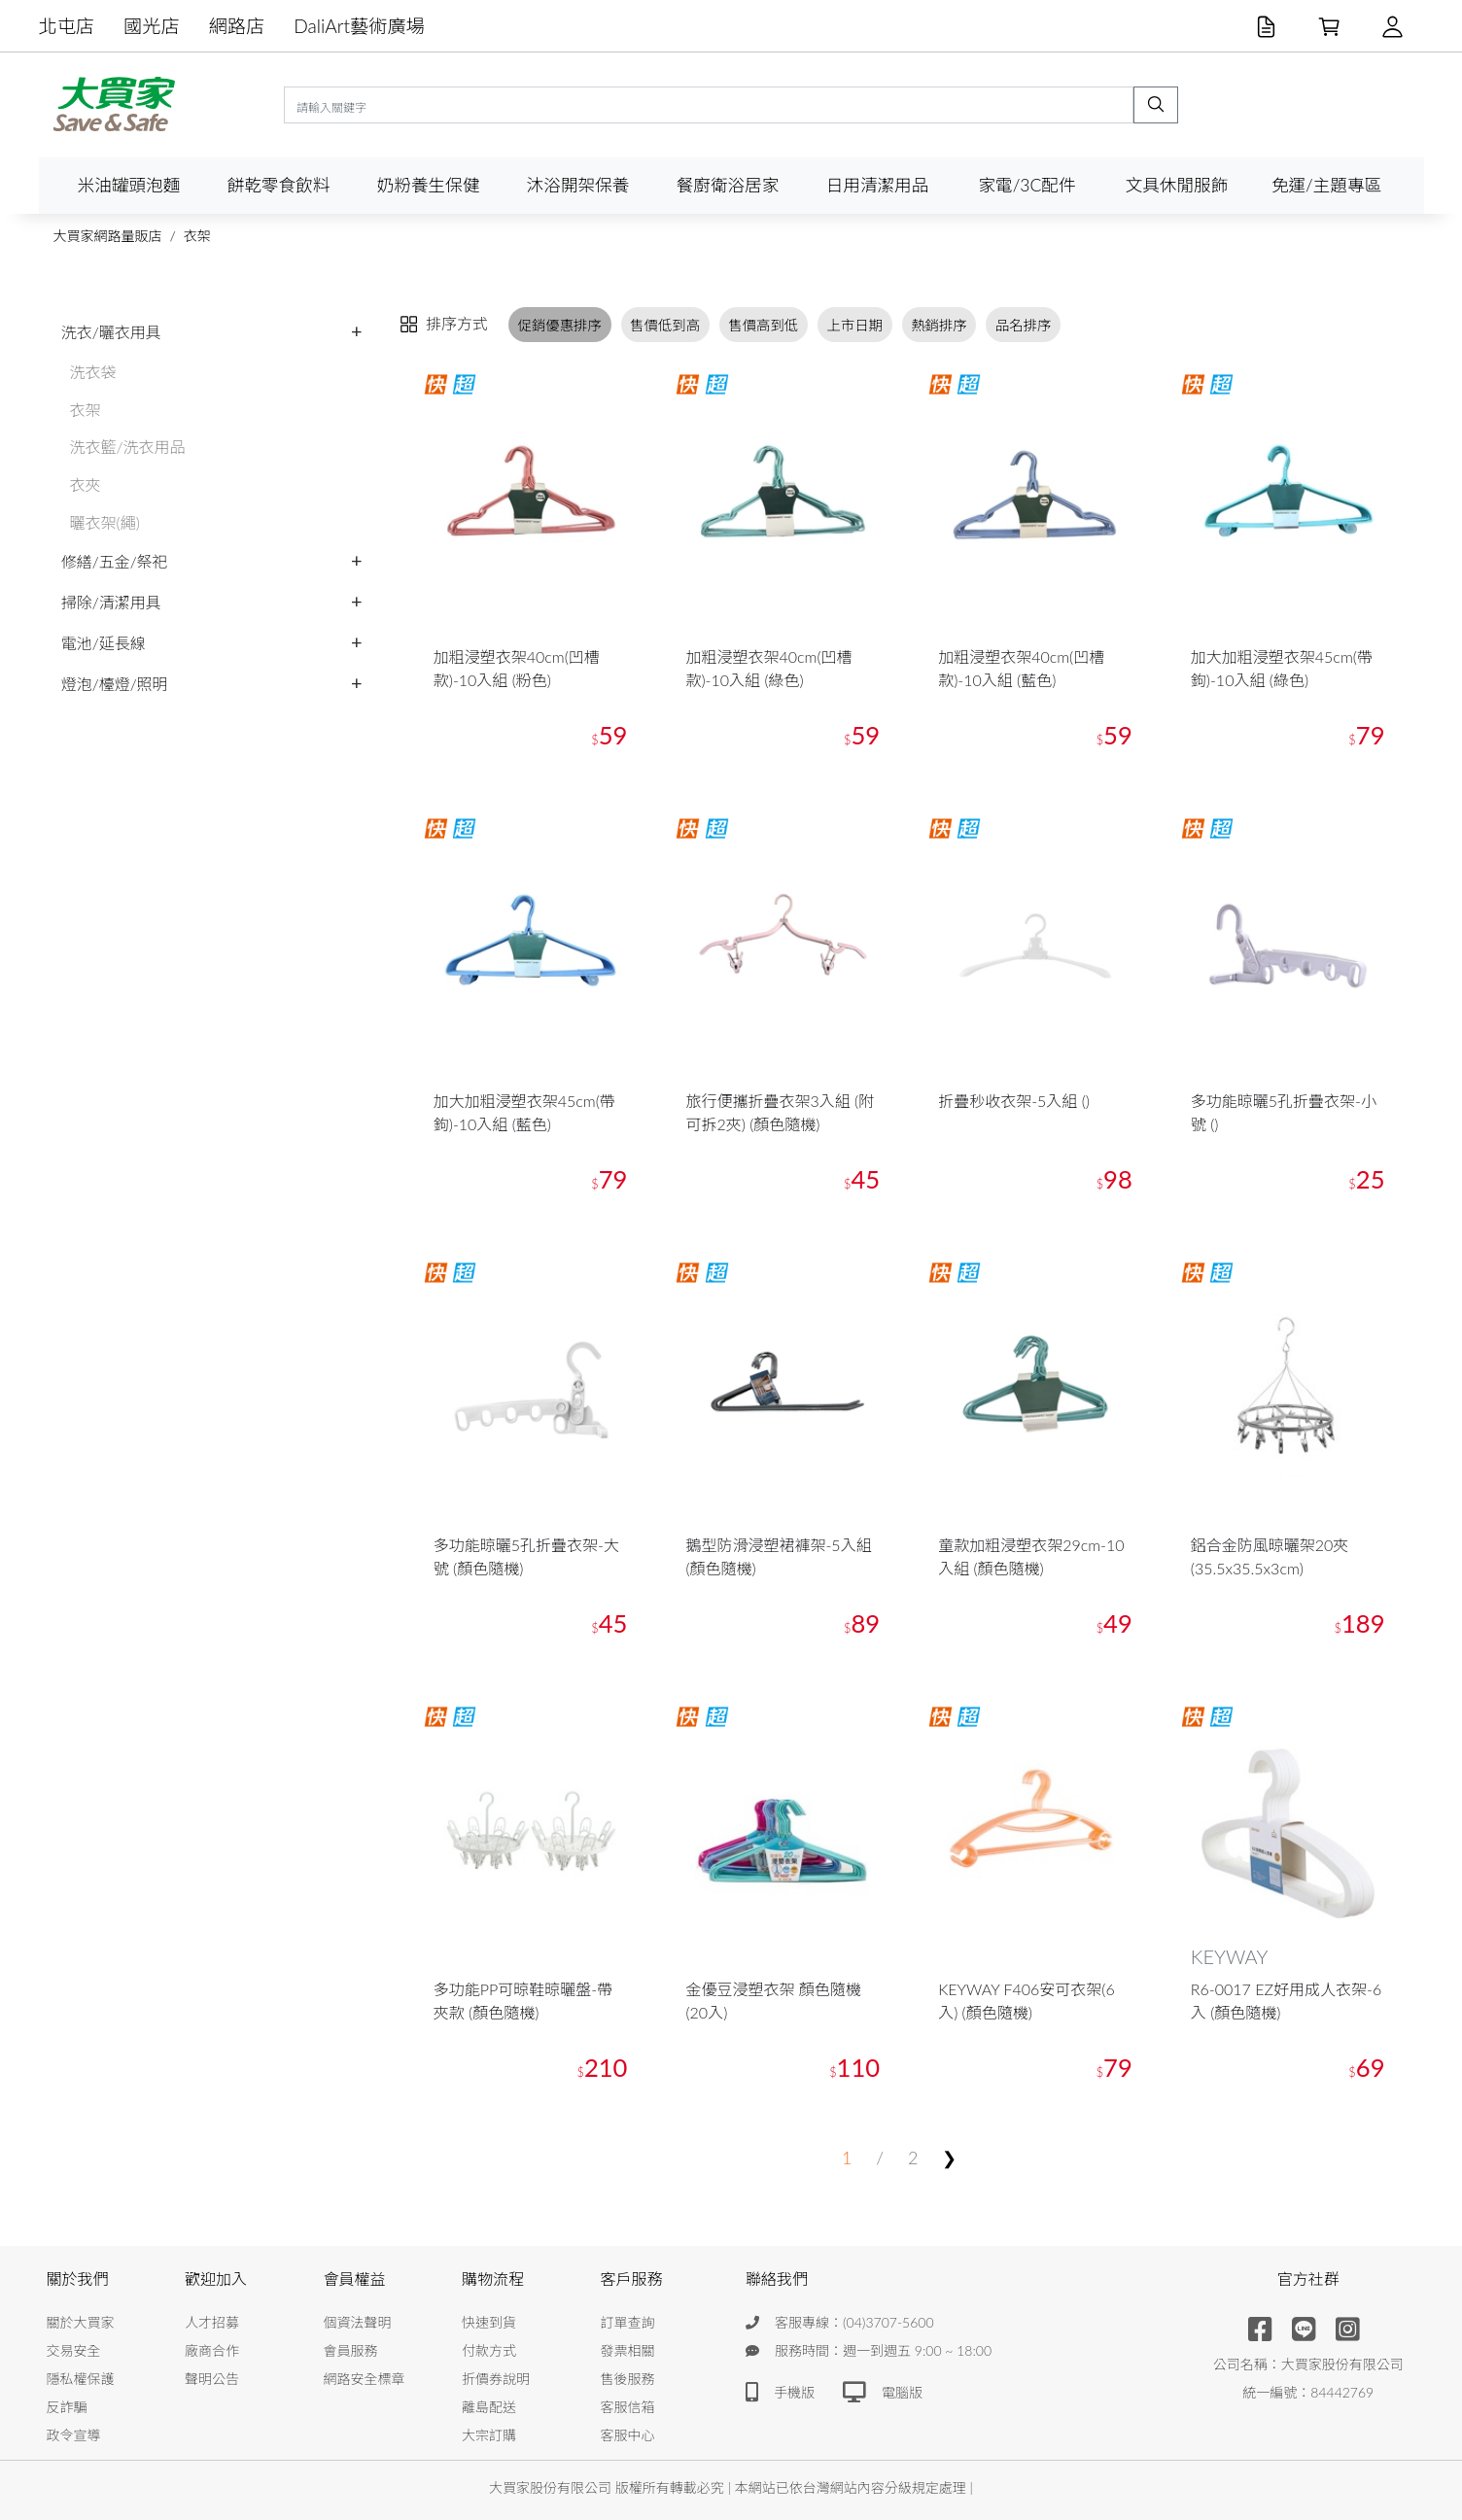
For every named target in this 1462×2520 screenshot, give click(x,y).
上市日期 (854, 324)
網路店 (237, 26)
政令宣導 (74, 2435)
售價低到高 (665, 324)
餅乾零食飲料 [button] (279, 185)
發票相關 (628, 2350)
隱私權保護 (81, 2378)
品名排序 (1023, 324)
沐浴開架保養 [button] (578, 185)
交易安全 (74, 2350)
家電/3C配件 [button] (1026, 185)
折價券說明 (496, 2378)
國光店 (151, 26)
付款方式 (489, 2350)
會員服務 (351, 2350)
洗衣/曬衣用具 (111, 332)
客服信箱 (628, 2407)
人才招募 (212, 2322)
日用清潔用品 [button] (877, 185)
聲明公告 (212, 2378)
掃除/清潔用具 (111, 602)
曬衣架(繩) (105, 522)
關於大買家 (81, 2322)
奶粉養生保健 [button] (428, 185)
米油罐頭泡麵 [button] (129, 185)
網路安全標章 (364, 2378)
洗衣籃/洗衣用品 (128, 446)
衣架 (197, 235)
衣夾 (85, 484)
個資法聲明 (358, 2322)
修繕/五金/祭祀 (114, 561)
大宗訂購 (489, 2435)
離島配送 (489, 2407)
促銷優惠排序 (560, 324)
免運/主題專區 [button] (1326, 185)
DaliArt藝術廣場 (359, 26)
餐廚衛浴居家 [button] (728, 185)
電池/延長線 (103, 643)
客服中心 (628, 2435)
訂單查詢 (628, 2322)
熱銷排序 (939, 324)
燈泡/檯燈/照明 (114, 683)
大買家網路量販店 (107, 235)
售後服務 (628, 2378)
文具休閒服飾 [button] (1177, 185)
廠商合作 (212, 2350)
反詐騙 (67, 2407)
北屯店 (67, 26)
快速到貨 (489, 2322)
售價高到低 (763, 324)
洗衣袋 (93, 371)
